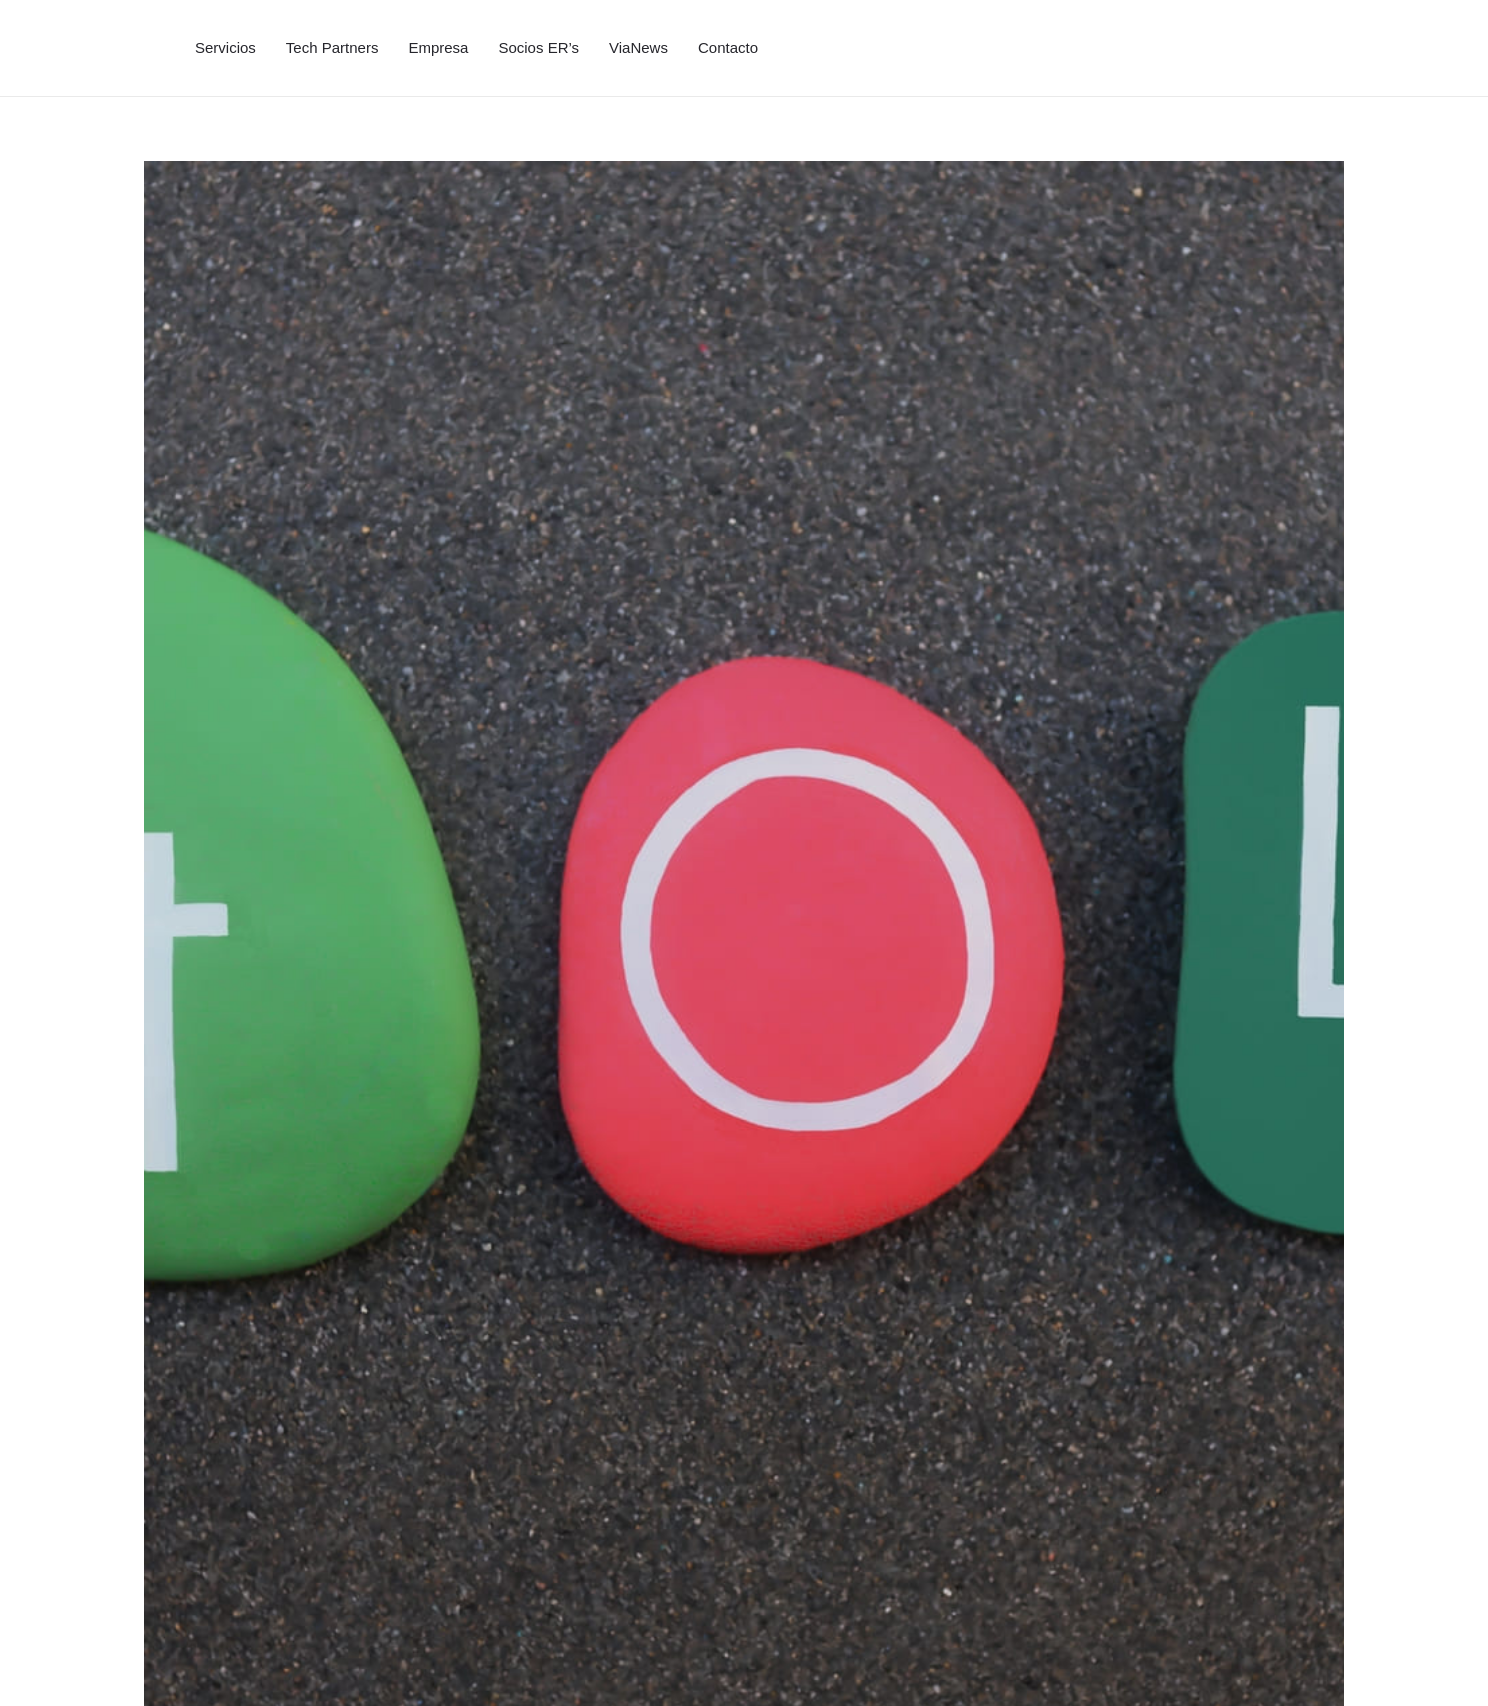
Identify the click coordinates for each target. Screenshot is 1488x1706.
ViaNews (638, 47)
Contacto (728, 47)
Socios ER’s (538, 47)
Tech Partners (332, 47)
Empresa (438, 47)
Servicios (225, 47)
